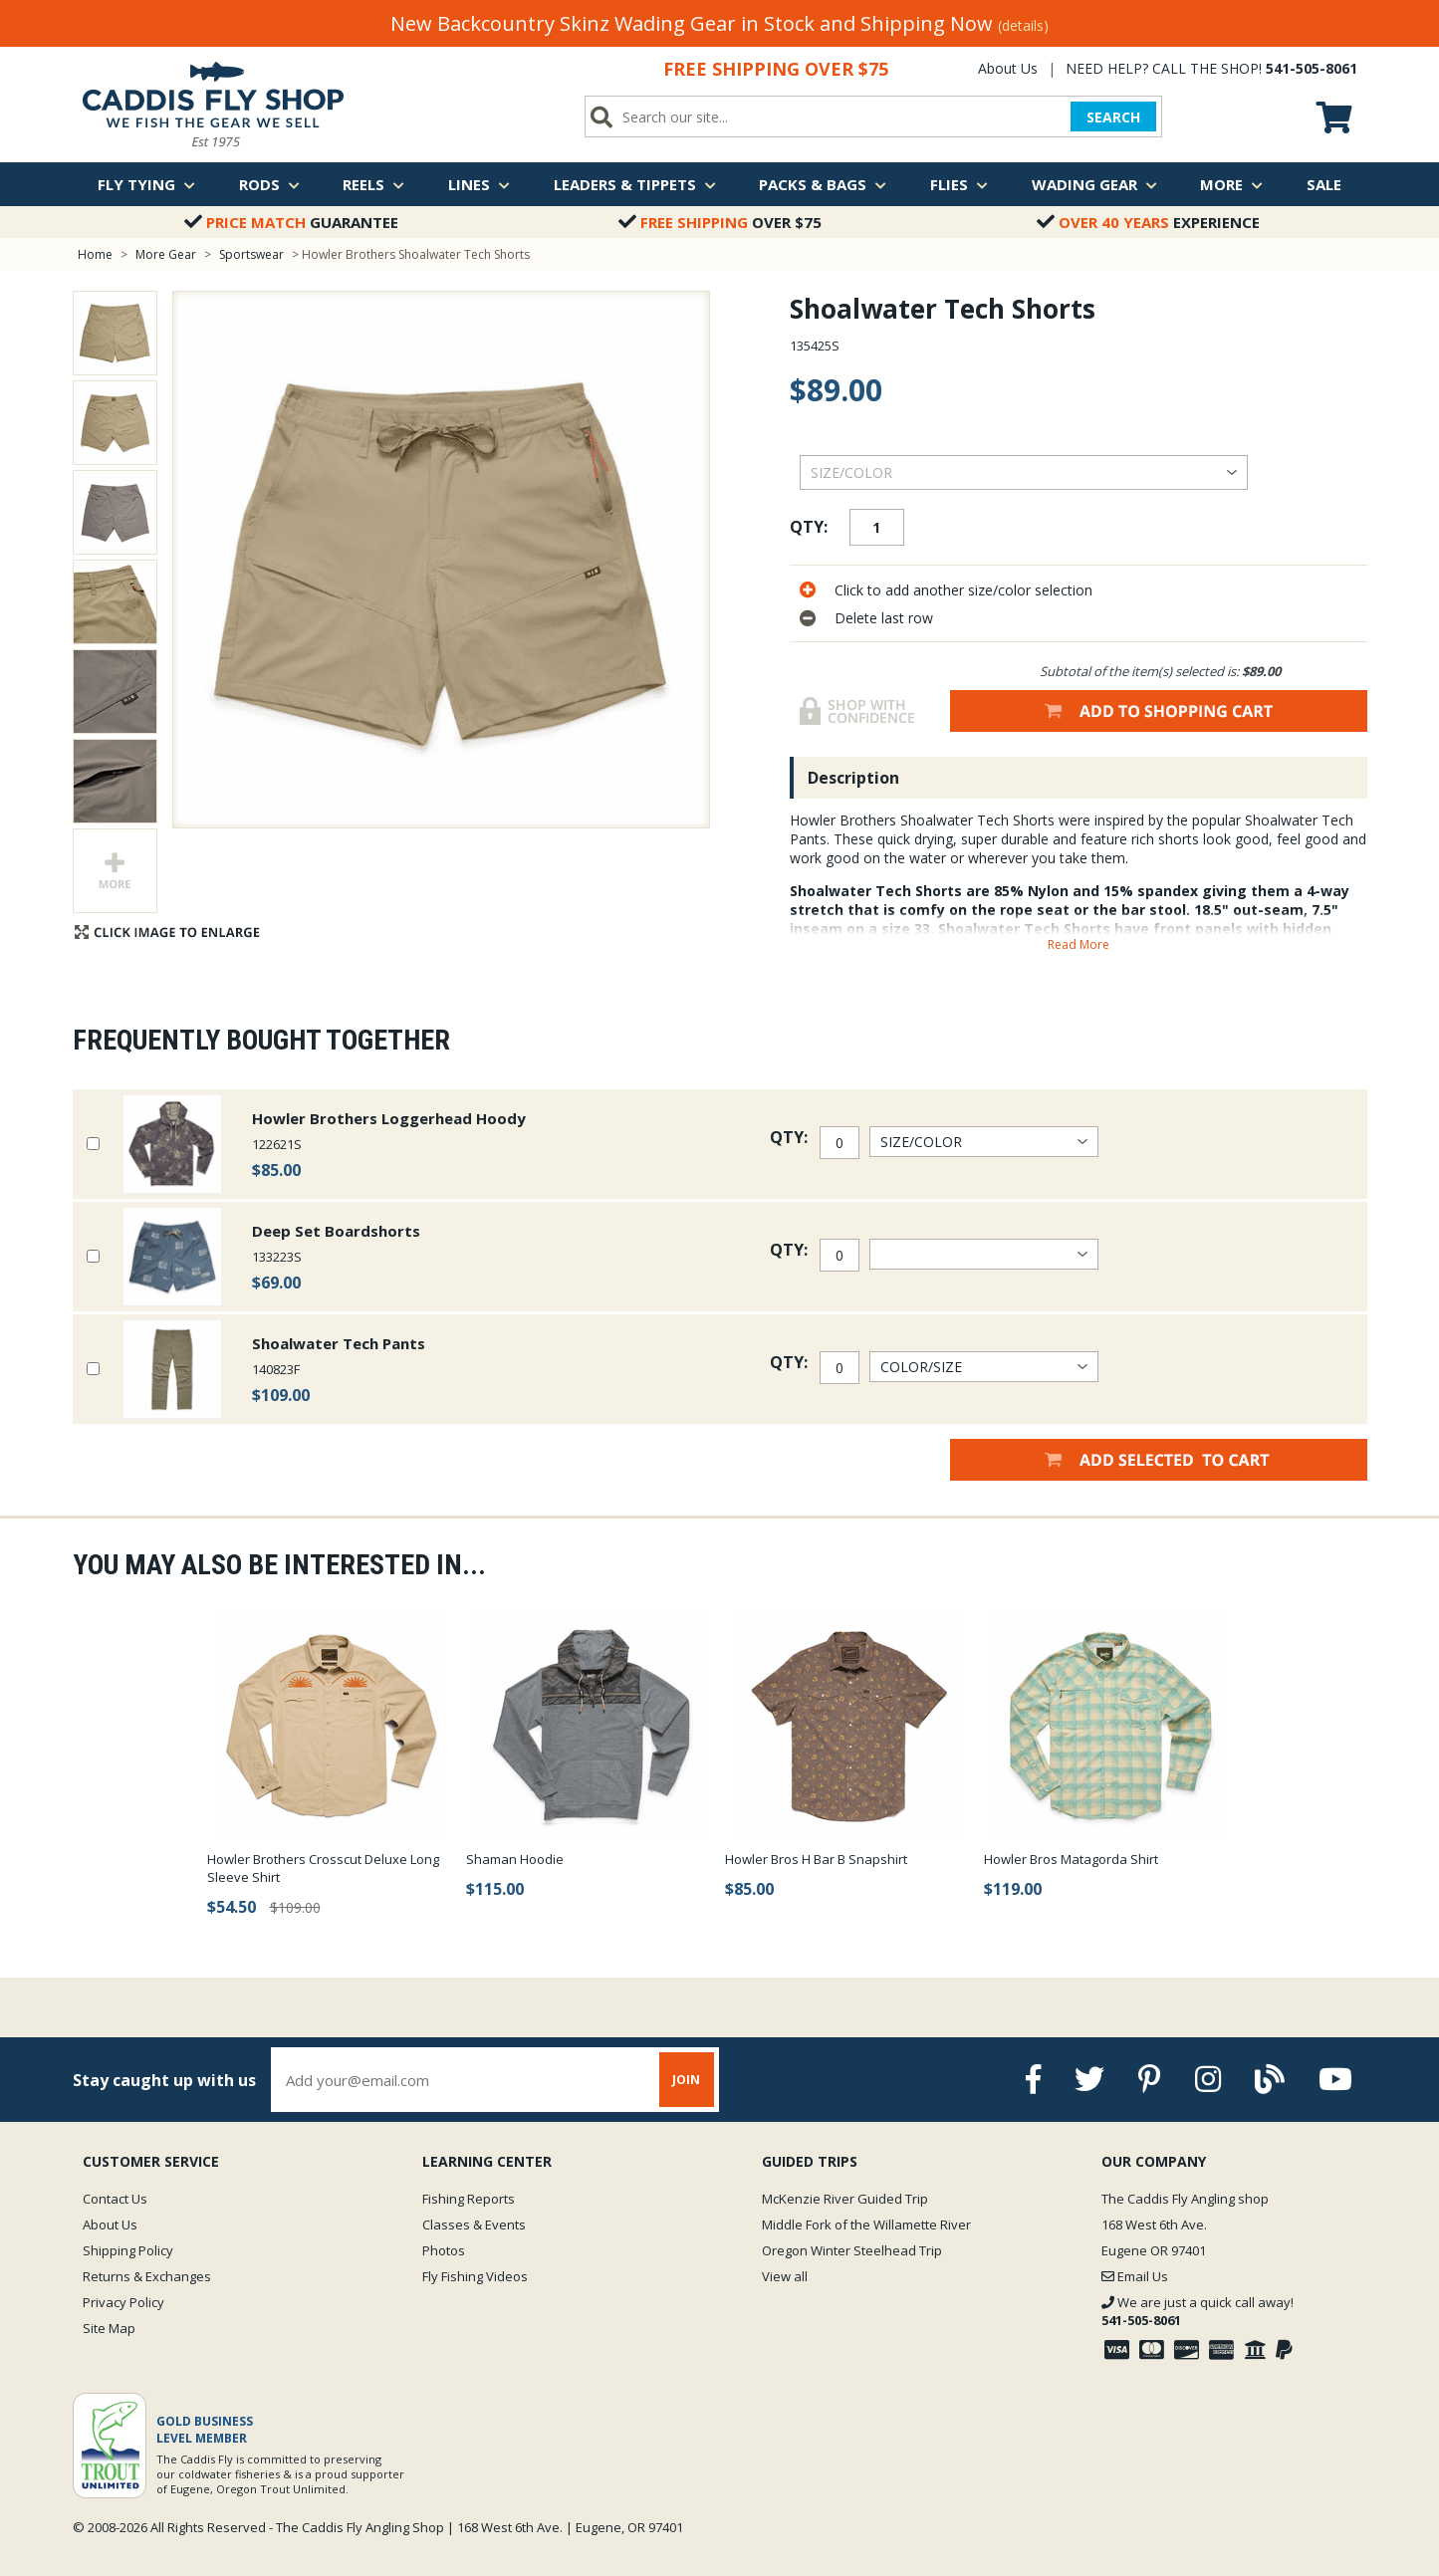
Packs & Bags (822, 184)
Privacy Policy (123, 2302)
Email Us (1134, 2276)
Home (95, 254)
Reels (373, 184)
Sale (1324, 184)
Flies (959, 184)
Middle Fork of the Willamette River (866, 2224)
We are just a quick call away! (1197, 2311)
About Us (1008, 68)
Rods (269, 184)
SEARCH (1113, 117)
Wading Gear (1094, 184)
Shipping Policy (128, 2250)
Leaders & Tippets (635, 184)
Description (853, 778)
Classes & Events (474, 2224)
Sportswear (253, 254)
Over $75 (720, 222)
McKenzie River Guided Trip (845, 2199)
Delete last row (884, 617)
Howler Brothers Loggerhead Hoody (389, 1118)
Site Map (109, 2328)
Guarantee (291, 222)
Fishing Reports (468, 2199)
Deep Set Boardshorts (336, 1231)
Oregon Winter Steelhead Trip (852, 2250)
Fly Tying (146, 184)
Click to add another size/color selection (963, 590)
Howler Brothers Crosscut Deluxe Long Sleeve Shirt (323, 1868)
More (1231, 184)
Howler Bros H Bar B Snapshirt (816, 1859)
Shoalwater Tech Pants (338, 1343)
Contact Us (115, 2199)
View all (785, 2276)
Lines (479, 184)
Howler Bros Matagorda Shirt (1071, 1859)
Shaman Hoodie (515, 1859)
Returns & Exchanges (147, 2276)
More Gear (165, 254)
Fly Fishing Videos (475, 2276)
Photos (443, 2250)
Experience (1148, 222)
